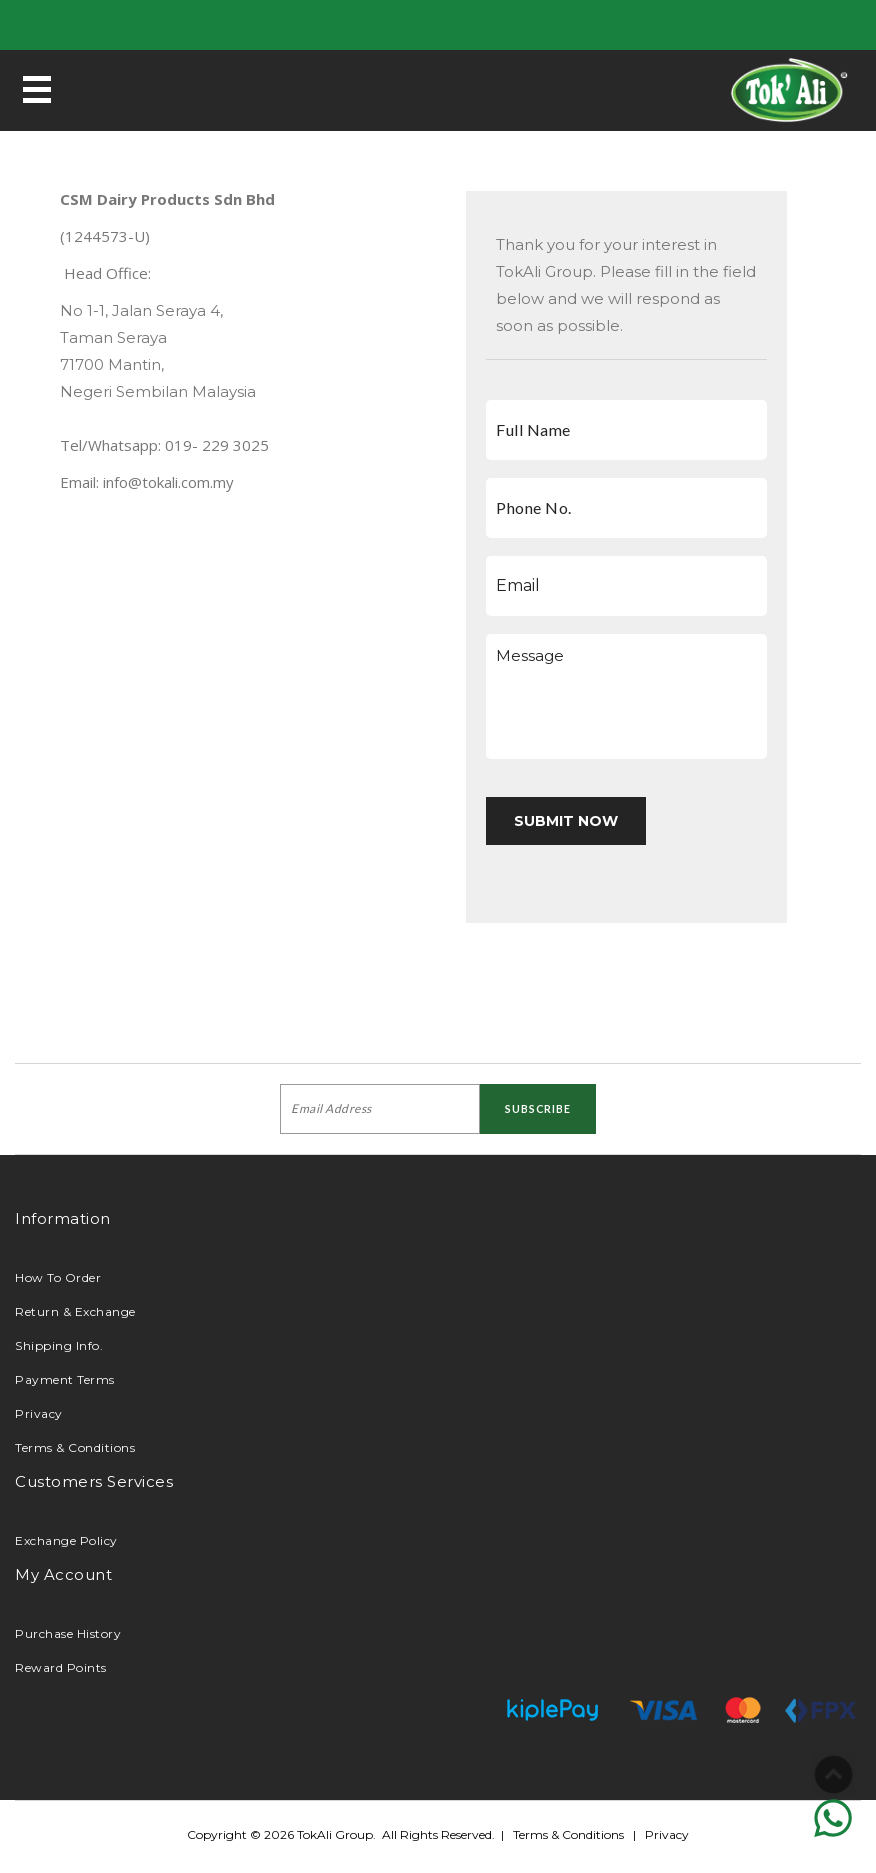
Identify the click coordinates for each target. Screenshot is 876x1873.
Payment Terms (65, 1379)
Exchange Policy (66, 1540)
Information (63, 1218)
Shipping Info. (59, 1345)
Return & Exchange (75, 1311)
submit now (566, 821)
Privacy (39, 1413)
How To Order (58, 1277)
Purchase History (68, 1633)
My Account (63, 1574)
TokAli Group (335, 1834)
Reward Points (61, 1667)
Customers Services (94, 1481)
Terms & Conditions (75, 1447)
